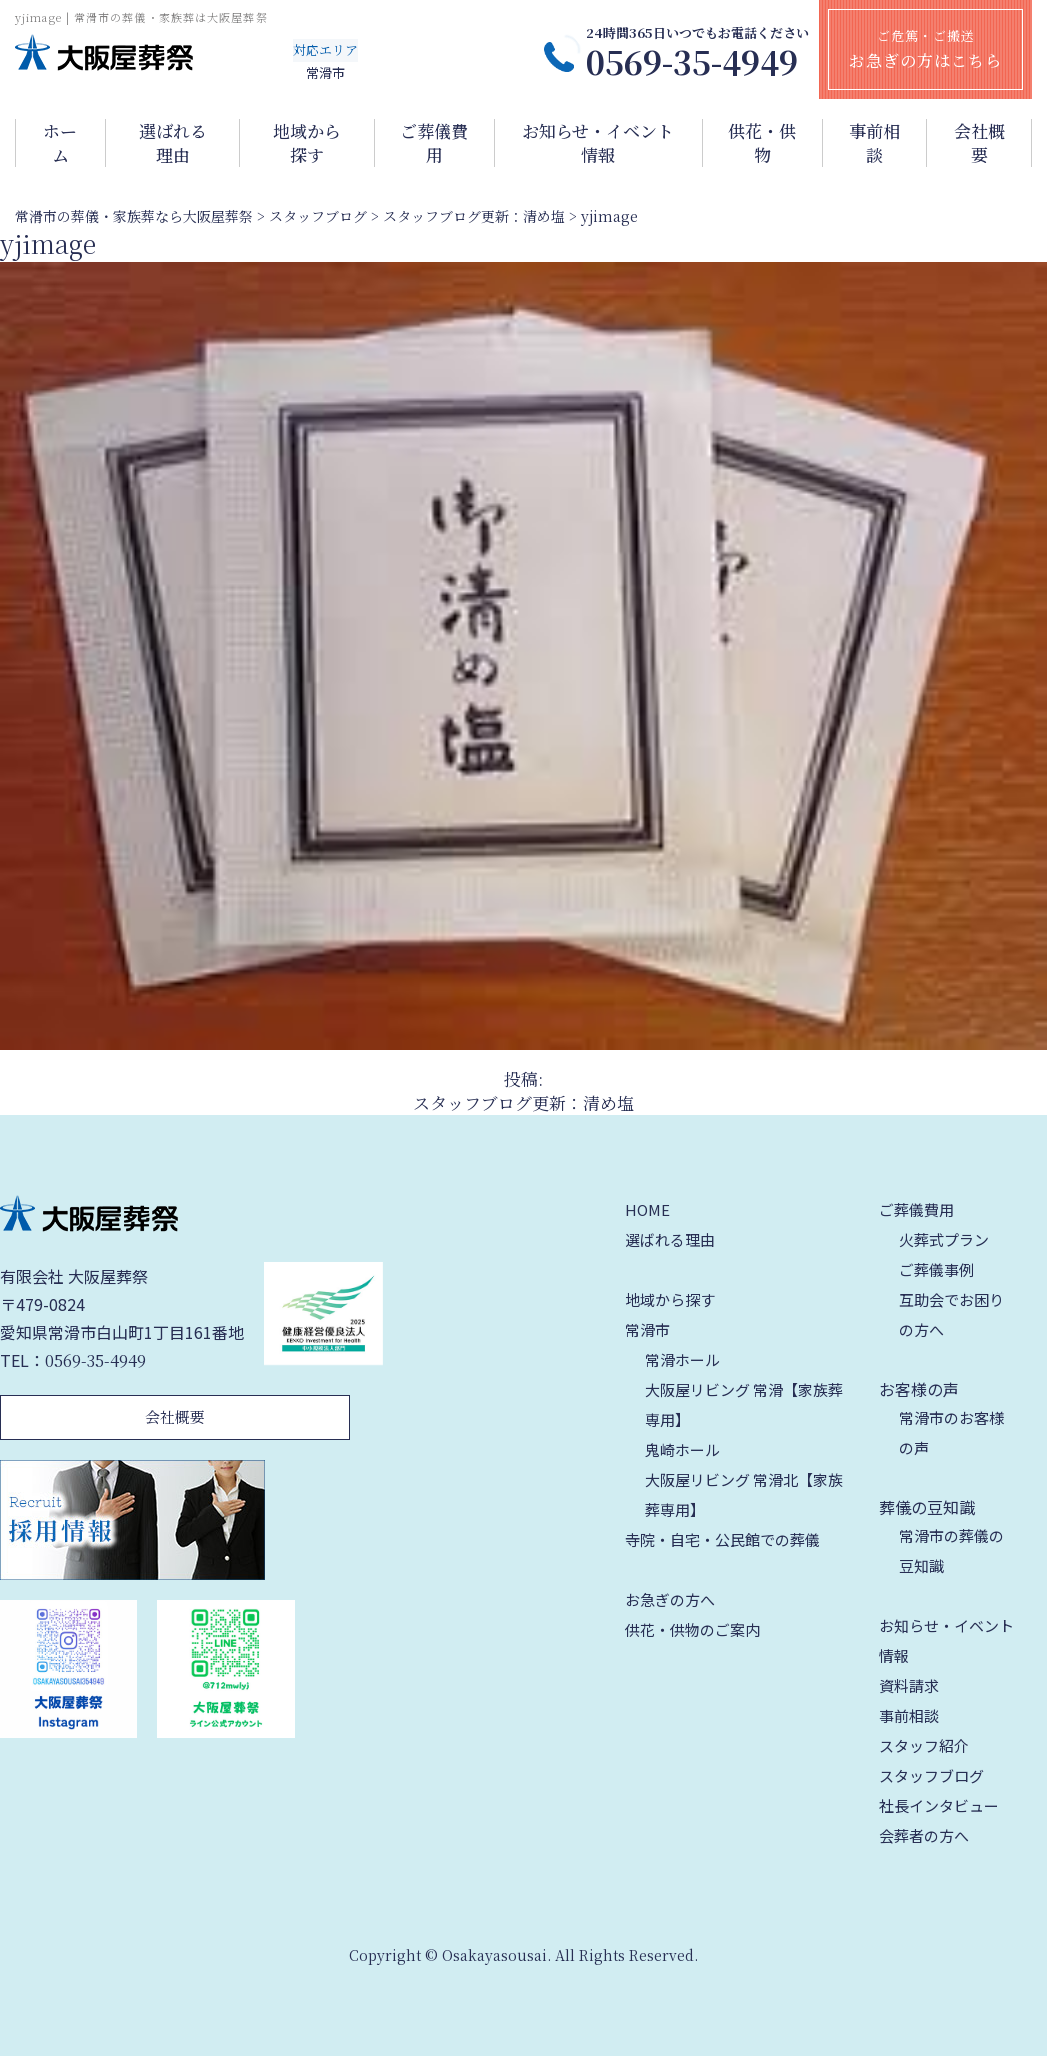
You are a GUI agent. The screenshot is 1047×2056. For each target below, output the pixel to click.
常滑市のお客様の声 (951, 1432)
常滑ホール (682, 1359)
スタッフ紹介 (924, 1745)
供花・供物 (762, 143)
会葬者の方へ (924, 1835)
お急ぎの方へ (670, 1599)
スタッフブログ (931, 1775)
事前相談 (874, 143)
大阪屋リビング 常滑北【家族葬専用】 (744, 1494)
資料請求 (909, 1685)
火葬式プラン (944, 1239)
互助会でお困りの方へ (951, 1314)
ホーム (60, 143)
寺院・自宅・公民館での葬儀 (722, 1539)
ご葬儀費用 (434, 143)
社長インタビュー (939, 1805)
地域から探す (307, 143)
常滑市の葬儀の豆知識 (951, 1550)
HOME (647, 1209)
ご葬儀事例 (936, 1269)
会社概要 (979, 143)
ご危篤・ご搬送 (925, 49)
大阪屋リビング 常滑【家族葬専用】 (744, 1404)
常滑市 (647, 1329)
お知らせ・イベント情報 (598, 143)
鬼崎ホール (682, 1449)
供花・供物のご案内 (692, 1629)
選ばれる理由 (173, 143)
